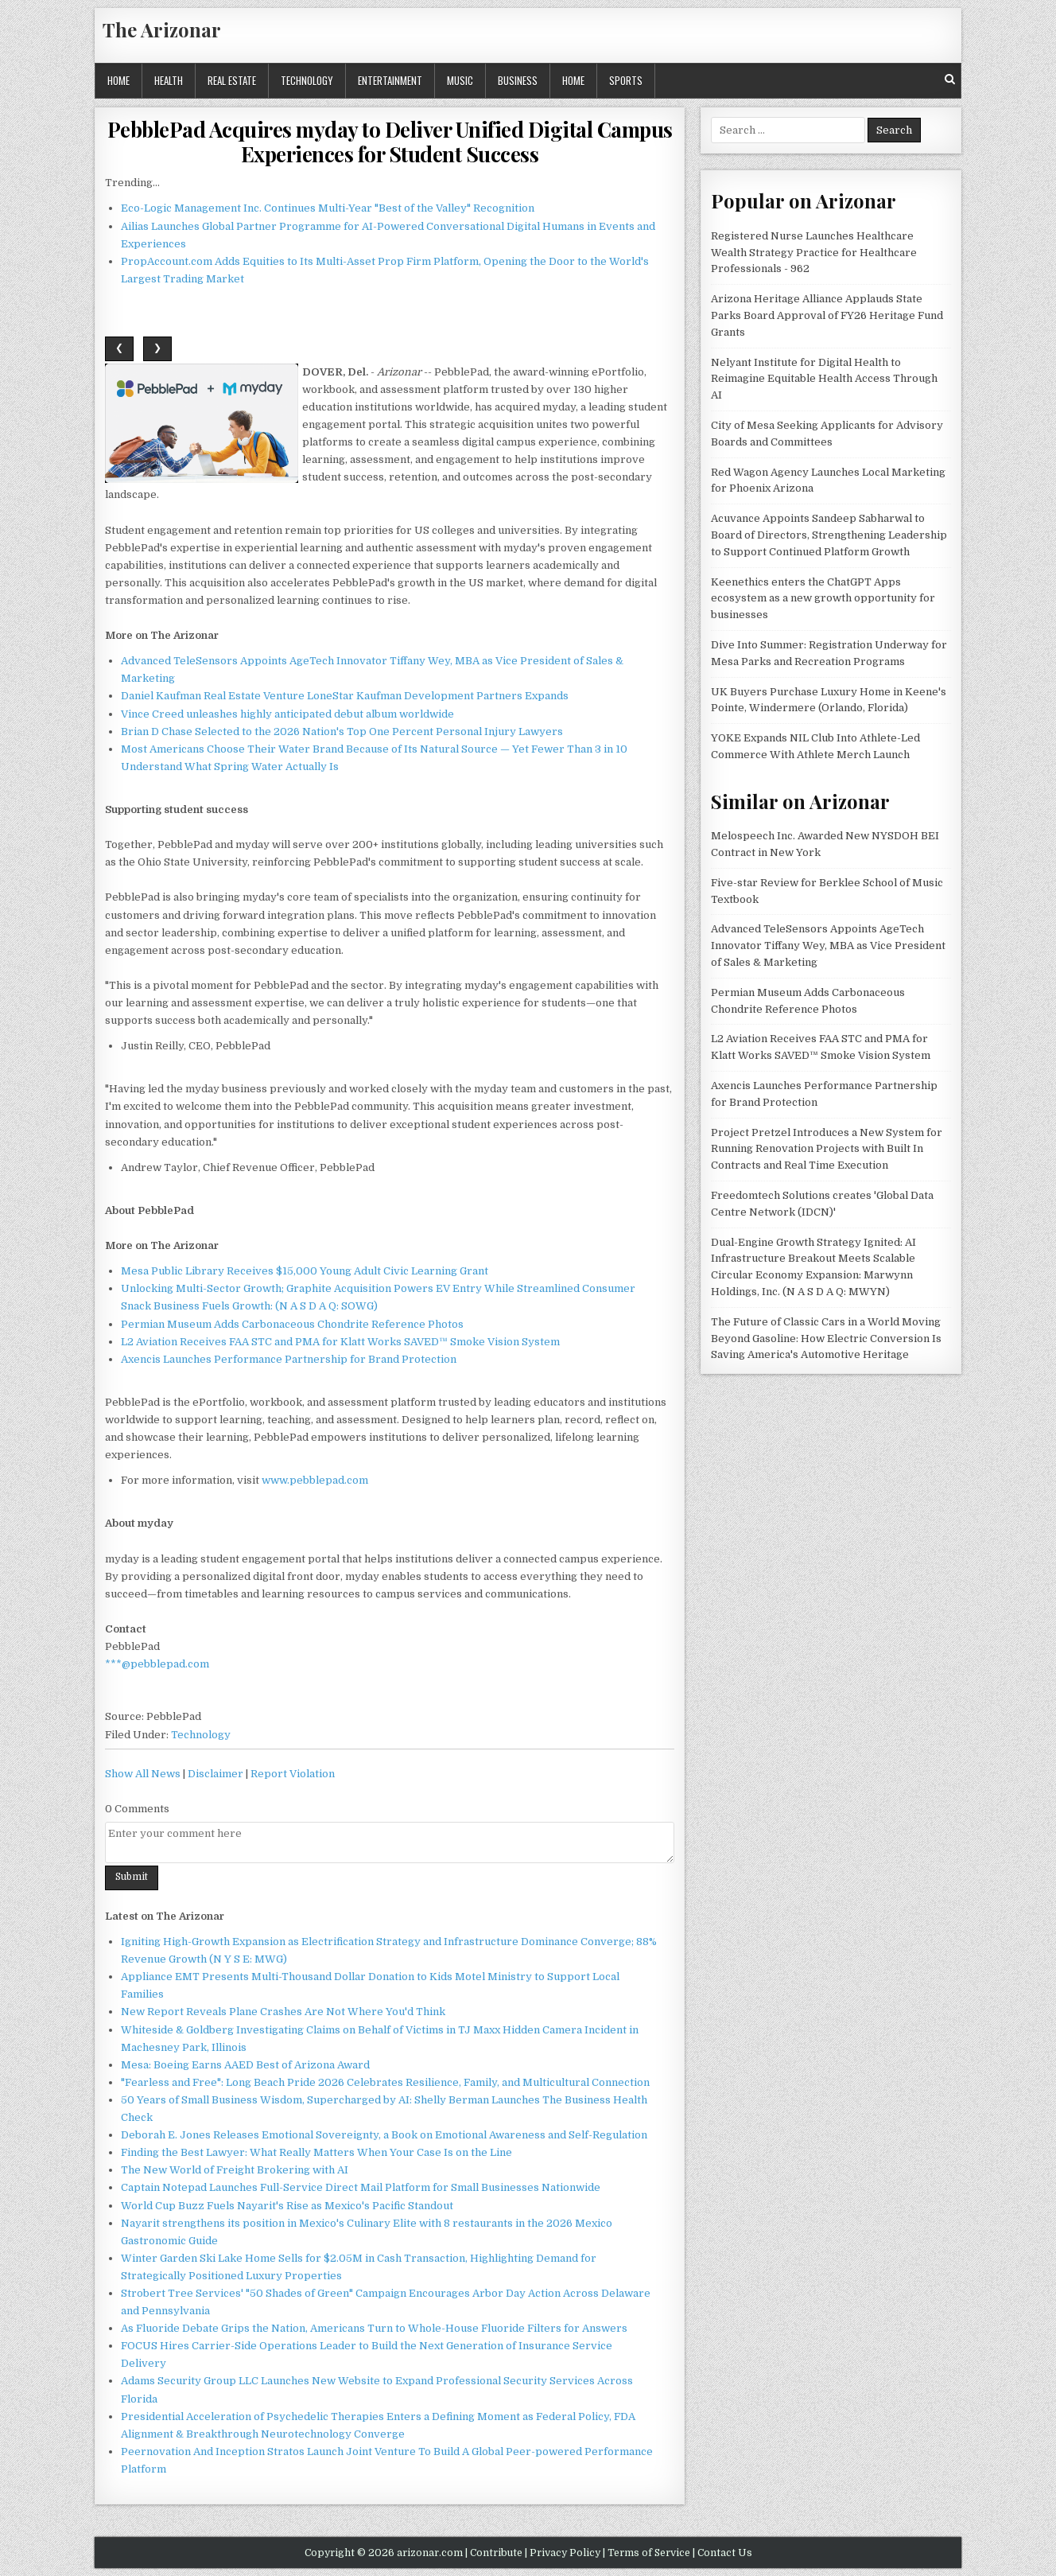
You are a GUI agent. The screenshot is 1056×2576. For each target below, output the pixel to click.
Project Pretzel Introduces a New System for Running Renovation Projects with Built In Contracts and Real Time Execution (826, 1149)
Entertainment (390, 80)
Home (118, 80)
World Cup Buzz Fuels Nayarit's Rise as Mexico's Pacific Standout (287, 2206)
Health (168, 80)
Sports (626, 80)
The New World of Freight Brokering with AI (234, 2170)
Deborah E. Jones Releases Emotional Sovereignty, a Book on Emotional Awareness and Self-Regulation (384, 2135)
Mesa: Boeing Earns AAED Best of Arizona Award (245, 2065)
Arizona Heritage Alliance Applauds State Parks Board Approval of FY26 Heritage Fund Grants (827, 315)
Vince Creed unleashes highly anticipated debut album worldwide (287, 714)
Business (518, 80)
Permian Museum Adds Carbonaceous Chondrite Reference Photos (292, 1324)
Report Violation (292, 1774)
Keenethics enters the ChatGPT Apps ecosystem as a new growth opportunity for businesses (823, 598)
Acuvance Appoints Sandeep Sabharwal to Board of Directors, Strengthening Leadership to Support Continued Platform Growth (829, 535)
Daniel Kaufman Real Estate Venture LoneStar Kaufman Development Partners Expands (345, 696)
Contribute (496, 2552)
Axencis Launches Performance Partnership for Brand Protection (288, 1359)
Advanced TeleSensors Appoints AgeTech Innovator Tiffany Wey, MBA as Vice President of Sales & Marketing (828, 945)
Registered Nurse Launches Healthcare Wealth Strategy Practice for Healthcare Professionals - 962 (814, 252)
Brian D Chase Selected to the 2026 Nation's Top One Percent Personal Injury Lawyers (342, 731)
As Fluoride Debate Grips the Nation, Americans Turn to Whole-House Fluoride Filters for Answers (374, 2328)
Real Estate (232, 80)
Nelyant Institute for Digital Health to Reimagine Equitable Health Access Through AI (824, 379)
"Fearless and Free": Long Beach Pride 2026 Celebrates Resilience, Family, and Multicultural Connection (385, 2082)
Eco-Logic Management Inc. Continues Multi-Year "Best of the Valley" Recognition (327, 208)
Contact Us (724, 2552)
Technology (307, 80)
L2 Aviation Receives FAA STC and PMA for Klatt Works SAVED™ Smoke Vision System (340, 1342)
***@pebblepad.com (157, 1664)
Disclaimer (215, 1774)
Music (460, 80)
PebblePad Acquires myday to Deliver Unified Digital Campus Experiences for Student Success (390, 141)
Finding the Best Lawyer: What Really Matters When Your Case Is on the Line (316, 2152)
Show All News (143, 1774)
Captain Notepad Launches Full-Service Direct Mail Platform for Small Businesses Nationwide (360, 2187)
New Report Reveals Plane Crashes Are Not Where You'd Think (283, 2012)
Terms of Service (649, 2552)
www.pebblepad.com (315, 1480)
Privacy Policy (565, 2552)
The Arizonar (162, 29)
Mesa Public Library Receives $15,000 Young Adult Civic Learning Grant (304, 1271)
